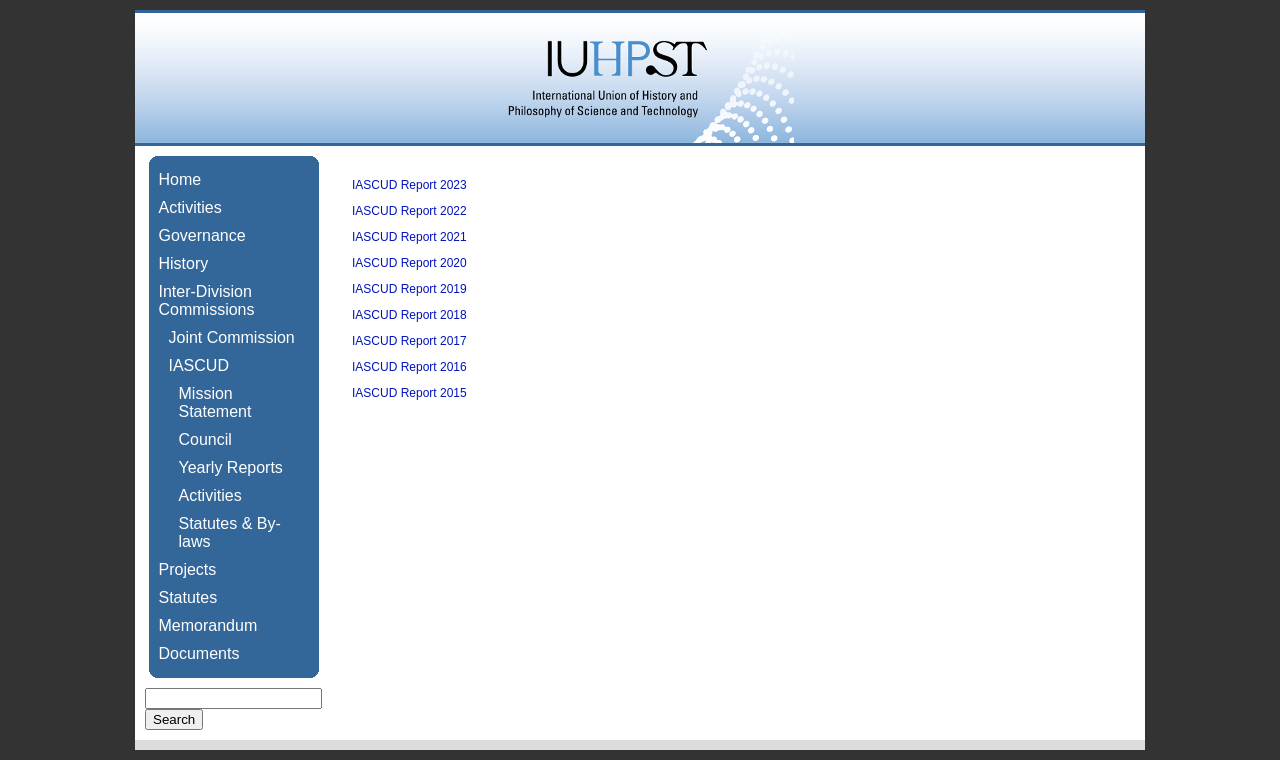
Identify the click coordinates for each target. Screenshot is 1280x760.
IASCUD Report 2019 (409, 289)
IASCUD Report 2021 (409, 237)
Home (180, 179)
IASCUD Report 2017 (409, 341)
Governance (202, 235)
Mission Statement (215, 402)
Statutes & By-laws (230, 532)
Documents (199, 653)
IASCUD (199, 365)
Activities (190, 207)
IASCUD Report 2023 (409, 185)
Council (205, 439)
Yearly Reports (231, 467)
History (184, 263)
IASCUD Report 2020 (409, 263)
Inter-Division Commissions (207, 300)
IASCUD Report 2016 (409, 367)
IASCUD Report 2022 (409, 211)
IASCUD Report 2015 (409, 393)
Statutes (188, 597)
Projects (188, 569)
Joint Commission (232, 337)
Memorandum (208, 625)
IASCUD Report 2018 (409, 315)
